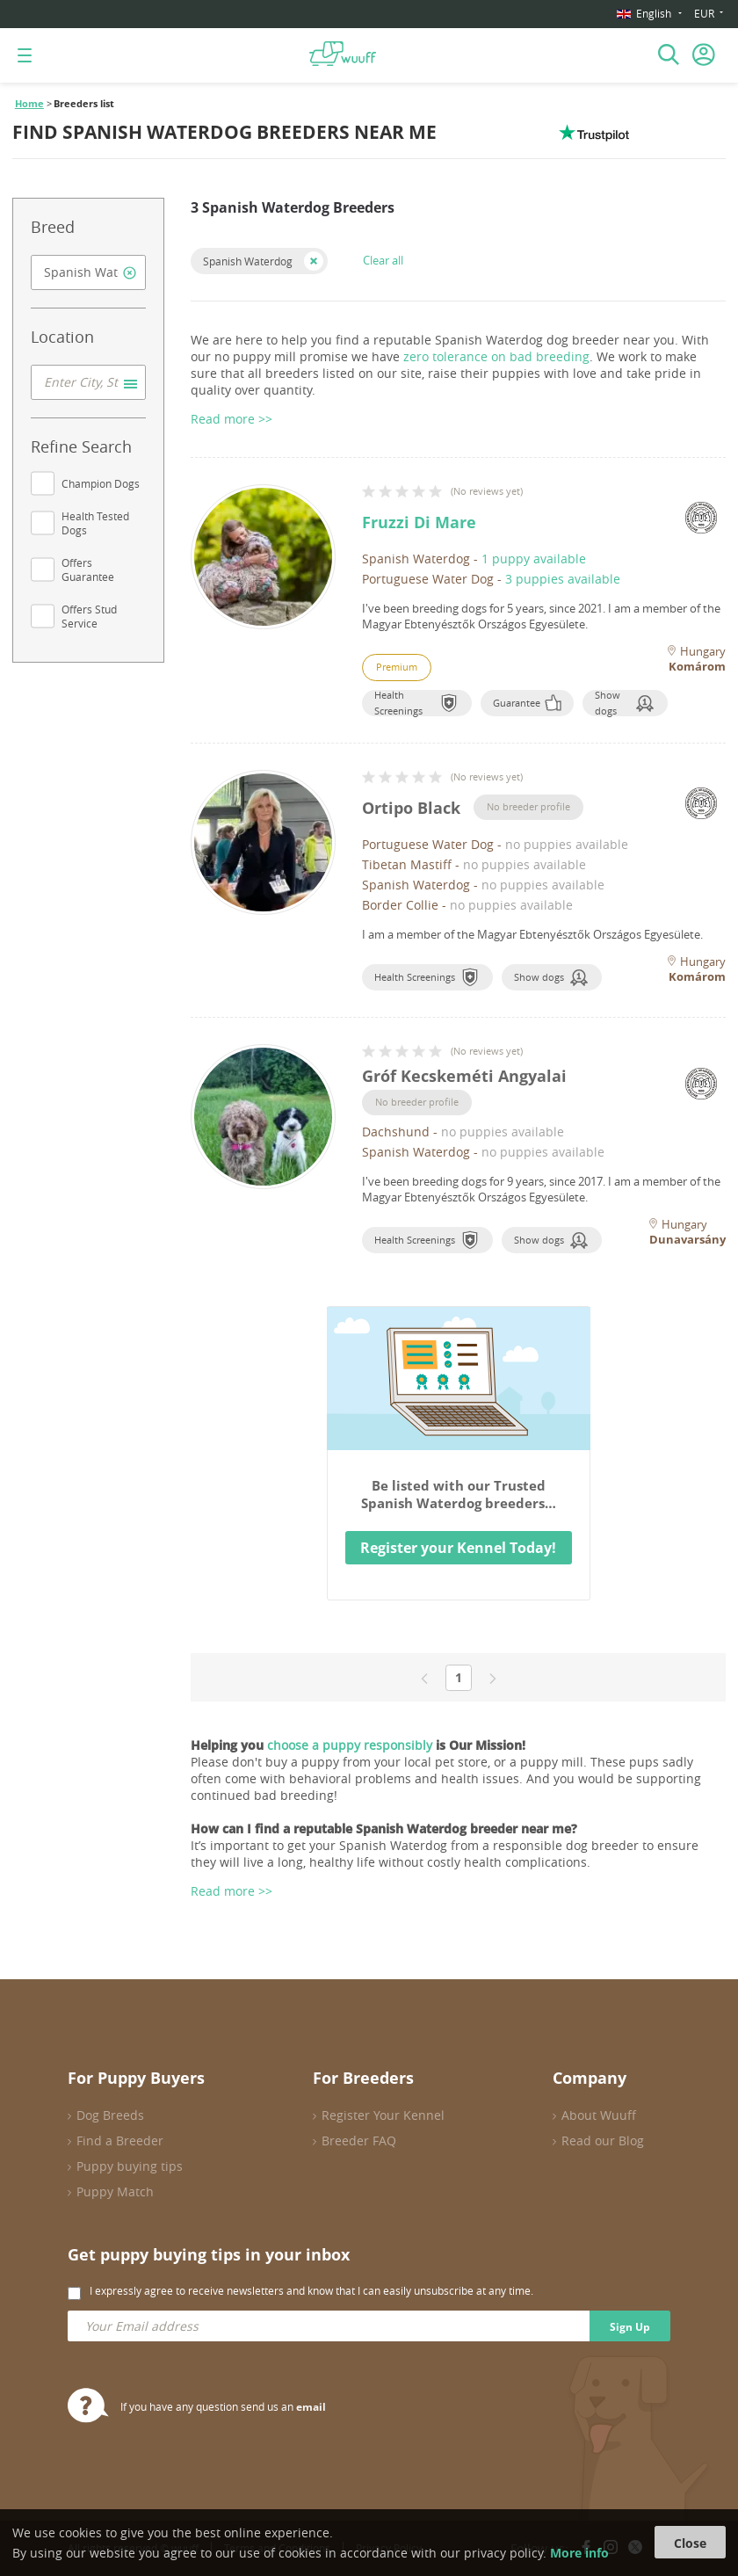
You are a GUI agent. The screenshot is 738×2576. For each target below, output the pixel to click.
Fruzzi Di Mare (419, 522)
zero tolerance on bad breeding (496, 356)
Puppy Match (115, 2191)
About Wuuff (598, 2115)
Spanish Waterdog (248, 261)
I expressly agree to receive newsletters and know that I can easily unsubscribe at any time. (311, 2290)
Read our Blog (602, 2140)
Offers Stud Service (89, 616)
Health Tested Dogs (95, 523)
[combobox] (88, 272)
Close (690, 2543)
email (311, 2406)
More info (579, 2552)
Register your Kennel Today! (458, 1547)
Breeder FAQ (359, 2140)
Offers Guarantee (88, 569)
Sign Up (630, 2326)
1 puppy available (533, 558)
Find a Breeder (119, 2140)
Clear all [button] (383, 260)
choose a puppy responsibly (349, 1745)
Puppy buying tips (129, 2166)
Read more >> (231, 1891)
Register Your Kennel (383, 2115)
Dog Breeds (110, 2115)
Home (29, 104)
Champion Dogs (101, 483)
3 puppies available (562, 578)
